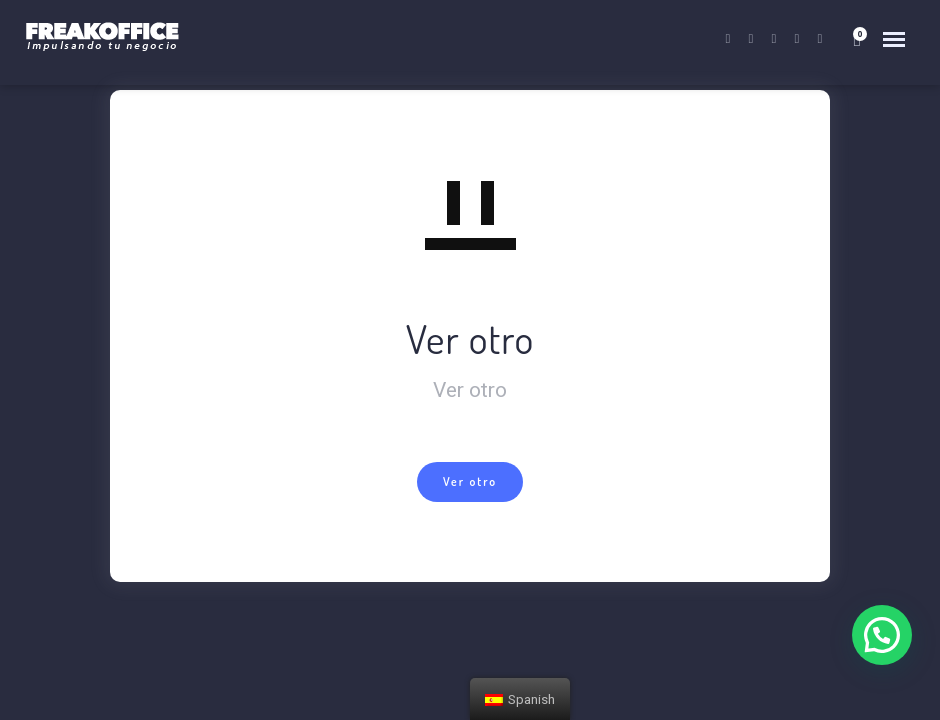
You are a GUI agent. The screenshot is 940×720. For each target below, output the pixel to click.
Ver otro (470, 481)
